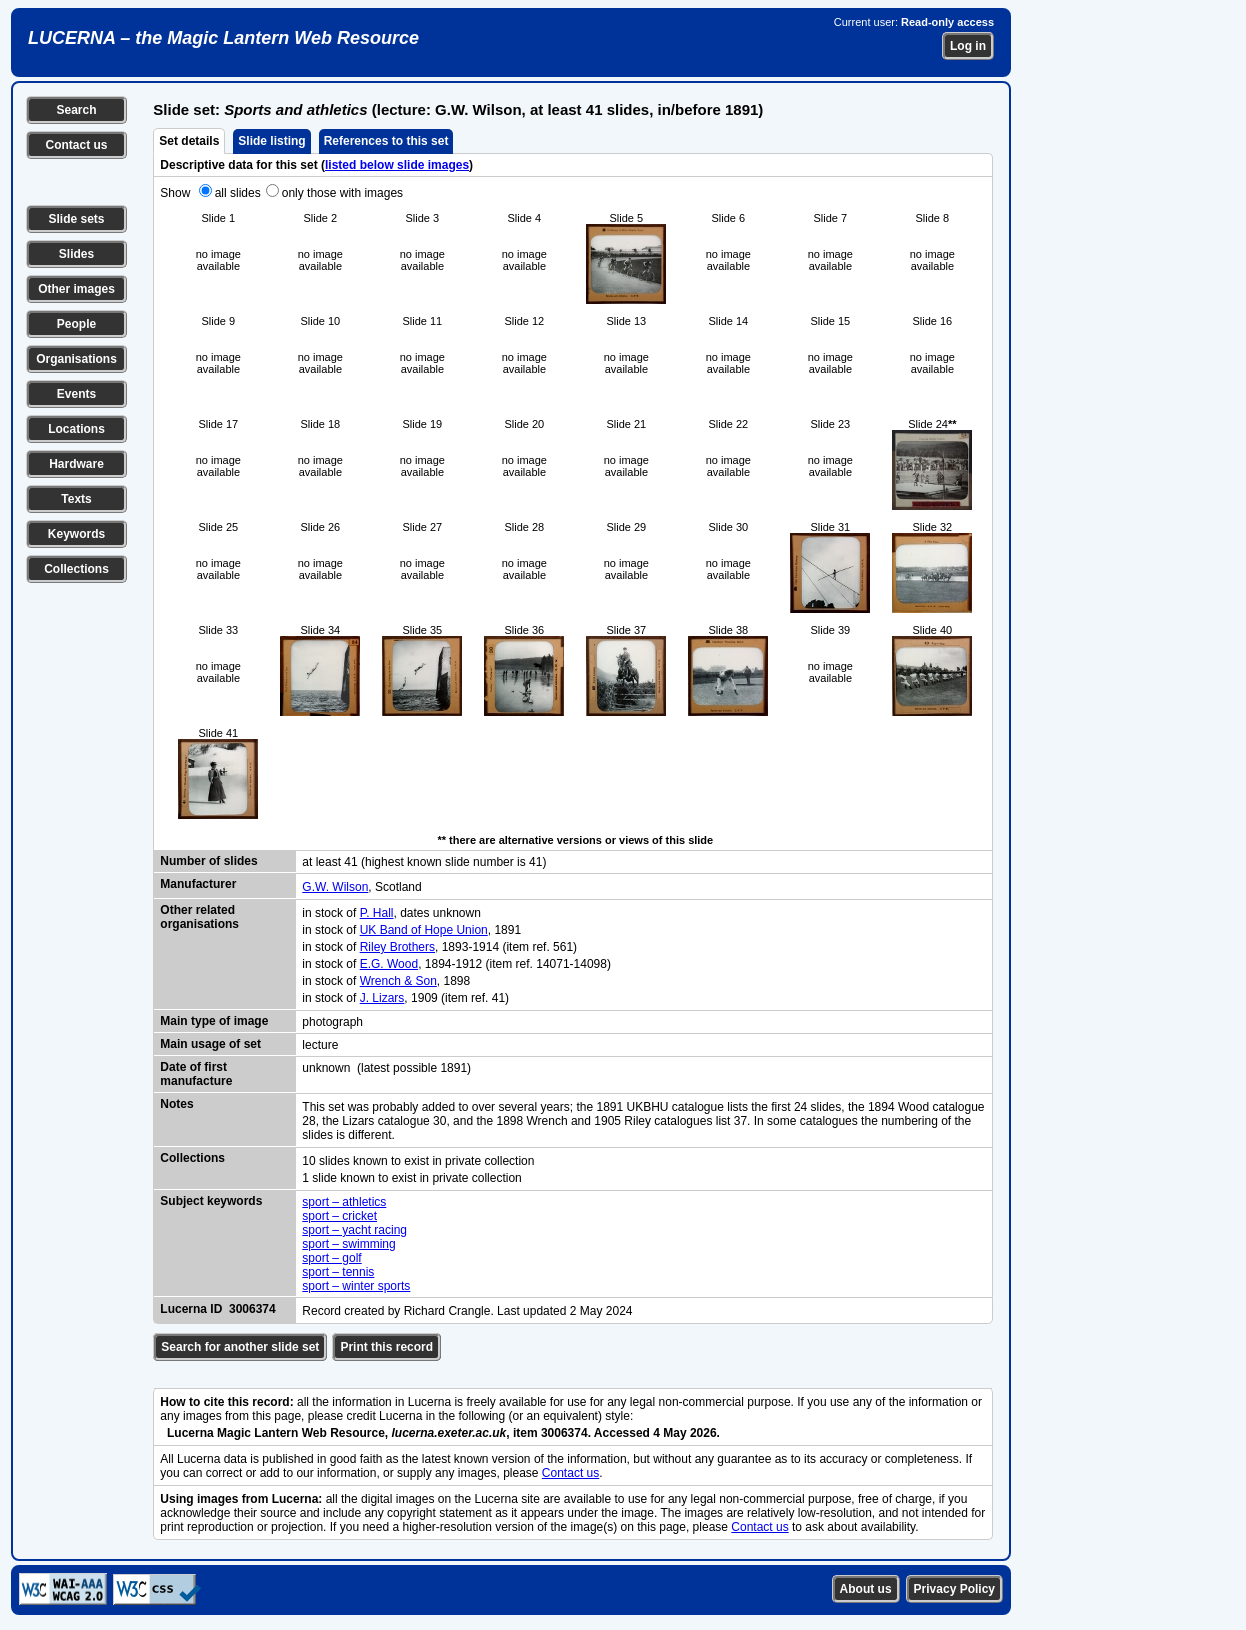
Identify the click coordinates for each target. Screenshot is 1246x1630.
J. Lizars (382, 998)
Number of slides (208, 861)
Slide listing (271, 141)
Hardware (76, 464)
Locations (76, 429)
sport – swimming (348, 1244)
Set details (189, 141)
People (76, 324)
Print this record (386, 1347)
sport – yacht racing (354, 1230)
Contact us (76, 145)
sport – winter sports (356, 1286)
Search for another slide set (240, 1347)
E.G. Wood (389, 964)
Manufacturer (198, 884)
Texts (76, 499)
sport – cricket (339, 1216)
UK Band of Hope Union (424, 930)
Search (76, 110)
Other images (76, 289)
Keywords (76, 534)
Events (76, 394)
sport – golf (331, 1258)
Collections (76, 569)
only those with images (342, 193)
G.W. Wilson (335, 887)
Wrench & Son (398, 981)
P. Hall (377, 913)
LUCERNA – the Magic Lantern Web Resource (223, 38)
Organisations (76, 359)
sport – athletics (344, 1202)
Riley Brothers (397, 947)
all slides (238, 193)
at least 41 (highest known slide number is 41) (424, 862)
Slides (76, 254)
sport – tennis (338, 1272)
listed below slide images (397, 165)
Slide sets (76, 219)
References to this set (386, 141)
